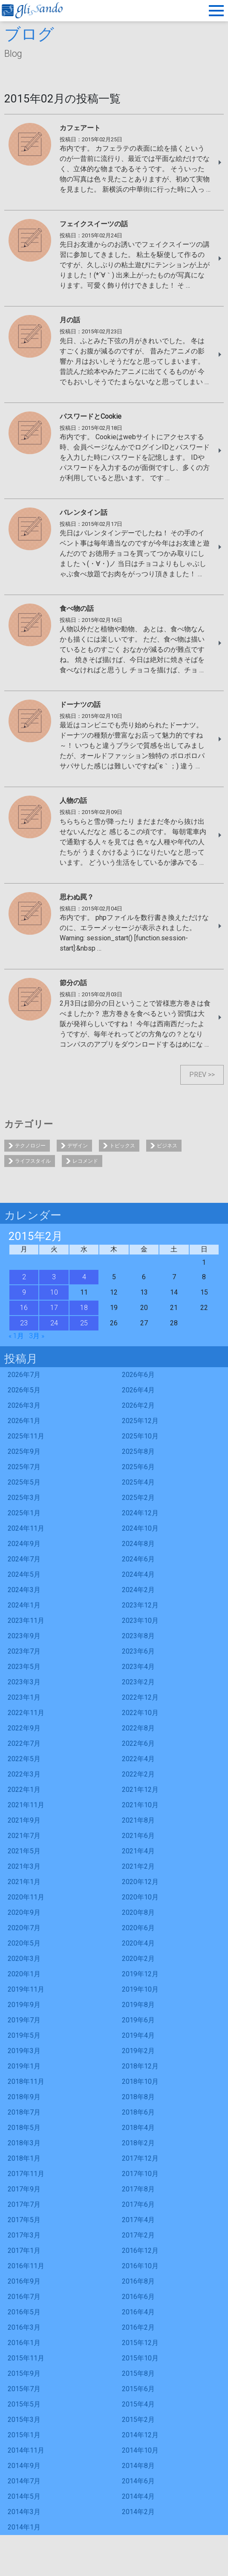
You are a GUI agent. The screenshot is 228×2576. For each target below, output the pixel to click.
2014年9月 (24, 2466)
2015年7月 (24, 2389)
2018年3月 (24, 2143)
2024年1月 (24, 1605)
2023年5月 (24, 1667)
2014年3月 (24, 2512)
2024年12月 (140, 1513)
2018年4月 (138, 2128)
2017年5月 (24, 2220)
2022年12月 (140, 1697)
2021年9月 (24, 1820)
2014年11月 (26, 2450)
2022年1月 (24, 1789)
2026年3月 (24, 1405)
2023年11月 (26, 1620)
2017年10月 (140, 2174)
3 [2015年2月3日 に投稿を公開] (54, 1277)
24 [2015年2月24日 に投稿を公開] (54, 1323)
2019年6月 (138, 2020)
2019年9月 (24, 2005)
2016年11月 (26, 2266)
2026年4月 (138, 1390)
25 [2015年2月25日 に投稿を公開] (84, 1323)
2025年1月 (24, 1513)
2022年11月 (26, 1713)
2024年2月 (138, 1590)
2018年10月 (140, 2081)
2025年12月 (140, 1421)
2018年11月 (26, 2081)
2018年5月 (24, 2128)
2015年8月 (138, 2373)
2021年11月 (26, 1805)
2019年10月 (140, 1989)
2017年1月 (24, 2250)
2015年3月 (24, 2420)
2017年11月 (26, 2174)
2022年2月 (138, 1774)
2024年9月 (24, 1544)
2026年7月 (24, 1375)
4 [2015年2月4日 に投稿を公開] (84, 1277)
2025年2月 (138, 1498)
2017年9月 (24, 2189)
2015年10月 (140, 2358)
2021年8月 (138, 1820)
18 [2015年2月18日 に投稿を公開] (84, 1308)
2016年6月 (138, 2297)
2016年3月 (24, 2327)
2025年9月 (24, 1451)
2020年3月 (24, 1959)
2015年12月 (140, 2343)
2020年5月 (24, 1943)
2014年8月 (138, 2466)
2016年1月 (24, 2343)
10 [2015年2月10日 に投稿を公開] (54, 1292)
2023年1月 (24, 1697)
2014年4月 (138, 2496)
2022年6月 (138, 1743)
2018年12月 (140, 2066)
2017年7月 (24, 2204)
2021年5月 (24, 1851)
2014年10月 (140, 2450)
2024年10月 (140, 1528)
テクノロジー (30, 1146)
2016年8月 (138, 2281)
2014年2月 (138, 2512)
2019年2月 (138, 2051)
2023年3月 (24, 1682)
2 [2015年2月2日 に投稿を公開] (24, 1277)
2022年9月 (24, 1728)
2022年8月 (138, 1728)
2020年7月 (24, 1928)
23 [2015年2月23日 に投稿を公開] (24, 1323)
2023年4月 (138, 1667)
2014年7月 (24, 2481)
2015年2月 (138, 2420)
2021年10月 (140, 1805)
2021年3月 (24, 1866)
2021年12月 (140, 1789)
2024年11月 (26, 1528)
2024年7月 (24, 1559)
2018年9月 (24, 2097)
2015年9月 (24, 2373)
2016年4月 (138, 2312)
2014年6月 (138, 2481)
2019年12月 (140, 1974)
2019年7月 (24, 2020)
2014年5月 (24, 2496)
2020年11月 (26, 1897)
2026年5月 (24, 1390)
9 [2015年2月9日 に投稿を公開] (24, 1292)
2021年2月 (138, 1866)
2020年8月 (138, 1912)
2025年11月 (26, 1436)
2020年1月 (24, 1974)
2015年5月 (24, 2404)
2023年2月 (138, 1682)
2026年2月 (138, 1405)
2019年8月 (138, 2005)
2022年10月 (140, 1713)
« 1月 (16, 1336)
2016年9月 (24, 2281)
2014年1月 (24, 2527)
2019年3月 (24, 2051)
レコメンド (85, 1161)
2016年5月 (24, 2312)
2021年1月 (24, 1882)
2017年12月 (140, 2158)
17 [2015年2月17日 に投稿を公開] (54, 1308)
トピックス (122, 1146)
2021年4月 (138, 1851)
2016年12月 (140, 2250)
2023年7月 (24, 1651)
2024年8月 (138, 1544)
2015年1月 (24, 2435)
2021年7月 (24, 1836)
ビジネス (167, 1146)
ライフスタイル (33, 1161)
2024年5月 (24, 1574)
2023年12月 (140, 1605)
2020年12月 (140, 1882)
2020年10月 (140, 1897)
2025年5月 (24, 1482)
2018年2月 (138, 2143)
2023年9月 (24, 1636)
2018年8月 (138, 2097)
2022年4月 (138, 1759)
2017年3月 (24, 2235)
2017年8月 (138, 2189)
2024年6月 (138, 1559)
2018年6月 (138, 2112)
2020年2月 (138, 1959)
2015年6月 (138, 2389)
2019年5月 (24, 2035)
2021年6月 (138, 1836)
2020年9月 (24, 1912)
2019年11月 (26, 1989)
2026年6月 (138, 1375)
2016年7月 (24, 2297)
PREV (197, 1075)
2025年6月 (138, 1467)
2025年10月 (140, 1436)
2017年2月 (138, 2235)
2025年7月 (24, 1467)
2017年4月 (138, 2220)
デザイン (77, 1146)
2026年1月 (24, 1421)
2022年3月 (24, 1774)
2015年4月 (138, 2404)
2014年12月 (140, 2435)
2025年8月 (138, 1451)
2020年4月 (138, 1943)
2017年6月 (138, 2204)
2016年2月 (138, 2327)
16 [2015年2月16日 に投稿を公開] (24, 1308)
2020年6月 (138, 1928)
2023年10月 (140, 1620)
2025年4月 (138, 1482)
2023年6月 (138, 1651)
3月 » (36, 1336)
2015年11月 (26, 2358)
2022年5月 (24, 1759)
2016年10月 (140, 2266)
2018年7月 (24, 2112)
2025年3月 (24, 1498)
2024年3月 (24, 1590)
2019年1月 (24, 2066)
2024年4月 (138, 1574)
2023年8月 (138, 1636)
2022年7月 (24, 1743)
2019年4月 (138, 2035)
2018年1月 (24, 2158)
